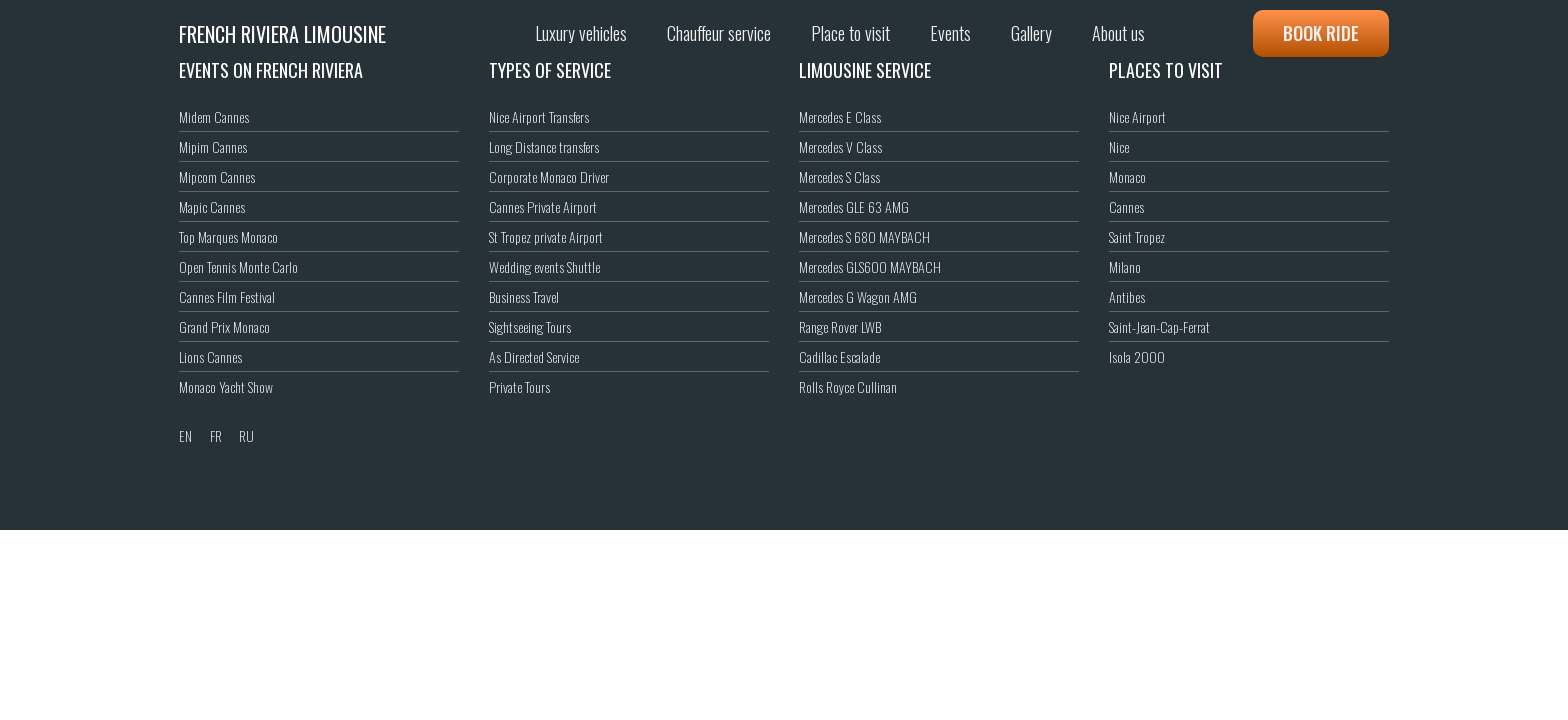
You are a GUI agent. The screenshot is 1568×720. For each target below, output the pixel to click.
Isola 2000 (1137, 356)
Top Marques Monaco (228, 236)
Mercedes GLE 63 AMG (854, 206)
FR (216, 435)
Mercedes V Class (840, 146)
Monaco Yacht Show (226, 386)
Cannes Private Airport (543, 206)
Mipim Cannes (213, 146)
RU (246, 435)
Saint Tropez (1137, 236)
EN (185, 435)
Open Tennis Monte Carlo (238, 266)
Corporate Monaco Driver (549, 176)
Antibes (1127, 296)
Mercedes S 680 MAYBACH (864, 236)
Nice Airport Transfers (539, 116)
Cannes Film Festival (227, 296)
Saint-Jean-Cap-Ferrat (1159, 326)
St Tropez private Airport (546, 236)
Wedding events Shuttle (544, 266)
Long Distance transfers (544, 146)
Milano (1125, 266)
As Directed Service (534, 356)
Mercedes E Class (840, 116)
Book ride (1321, 33)
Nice (1119, 146)
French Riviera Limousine (282, 34)
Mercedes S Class (839, 176)
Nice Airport (1137, 116)
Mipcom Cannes (217, 176)
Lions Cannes (210, 356)
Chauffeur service (719, 33)
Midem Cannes (214, 116)
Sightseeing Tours (530, 326)
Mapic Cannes (212, 206)
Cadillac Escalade (839, 356)
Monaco (1127, 176)
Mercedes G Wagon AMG (858, 296)
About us (1118, 33)
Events (950, 33)
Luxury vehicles (581, 33)
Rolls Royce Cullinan (848, 386)
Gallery (1031, 33)
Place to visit (850, 33)
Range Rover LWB (840, 326)
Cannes (1126, 206)
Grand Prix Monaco (224, 326)
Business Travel (524, 296)
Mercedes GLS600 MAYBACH (870, 266)
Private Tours (519, 386)
